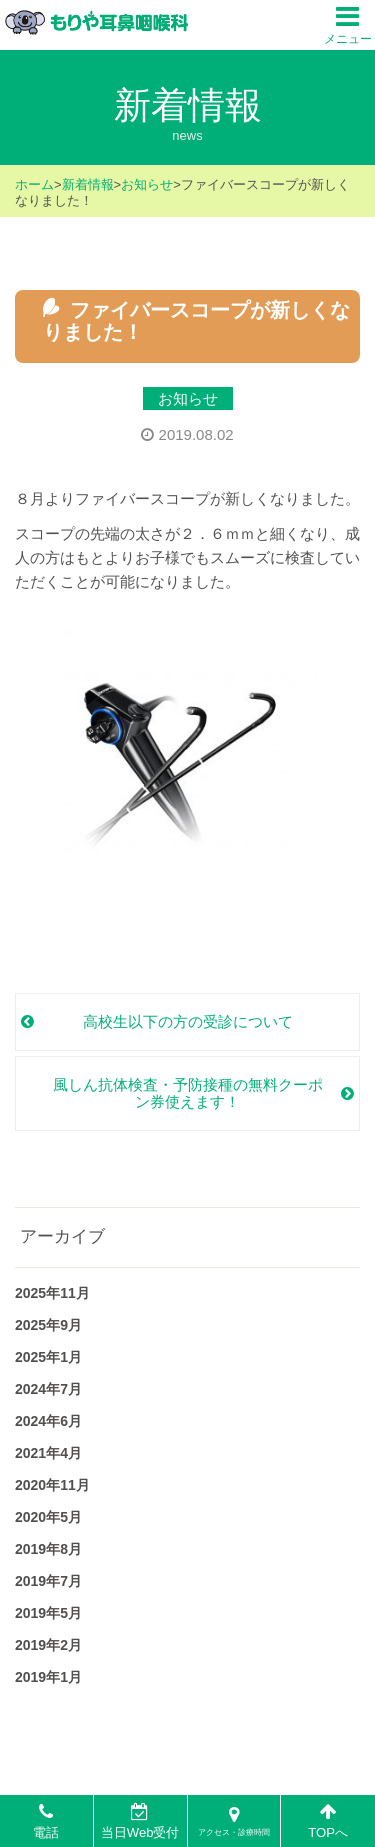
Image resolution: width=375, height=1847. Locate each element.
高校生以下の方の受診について (188, 1021)
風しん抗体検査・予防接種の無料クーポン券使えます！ (188, 1093)
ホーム (34, 184)
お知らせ (147, 184)
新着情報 (88, 184)
